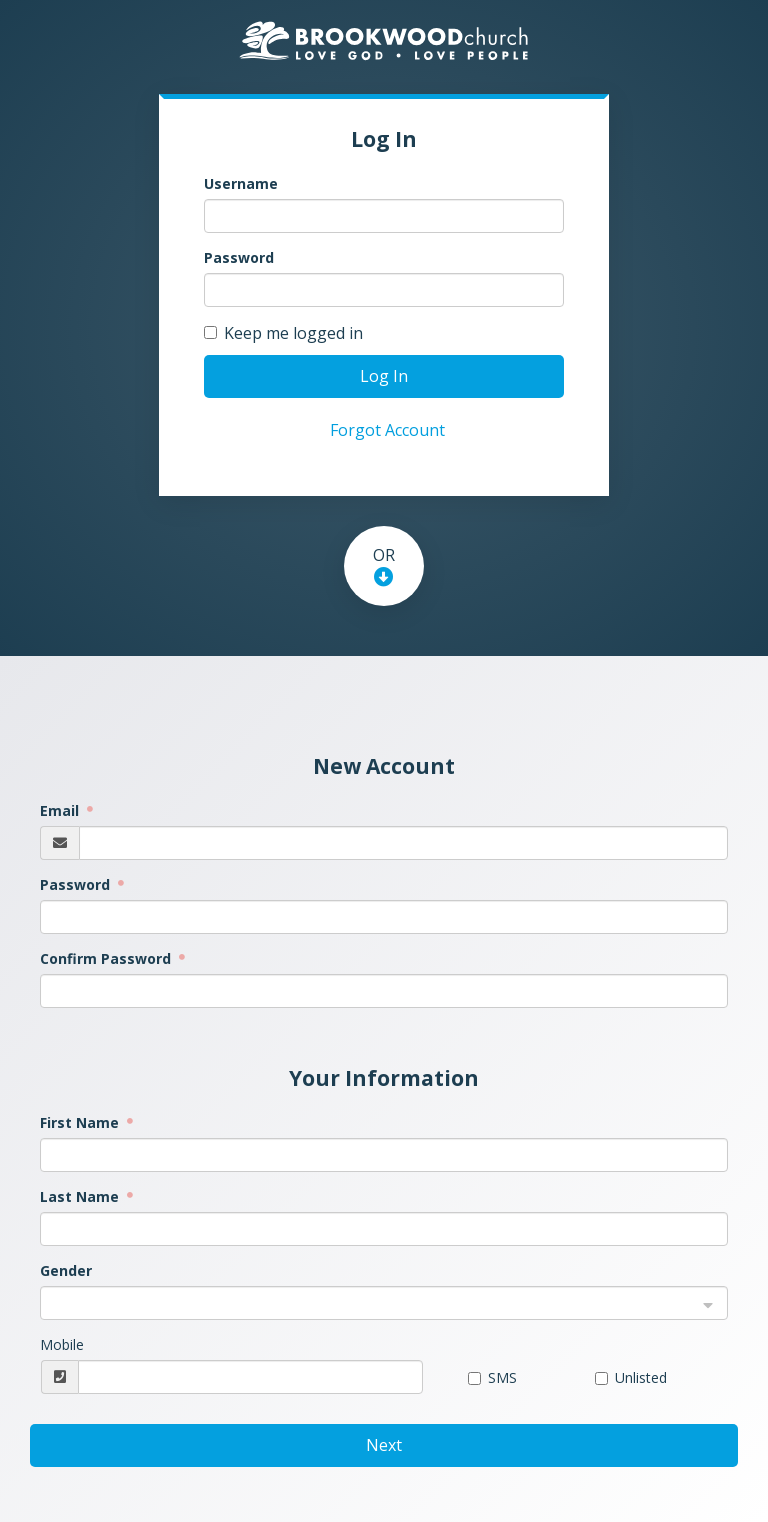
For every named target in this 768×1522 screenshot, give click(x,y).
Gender (66, 1270)
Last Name (81, 1196)
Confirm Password (107, 958)
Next (384, 1445)
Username (241, 183)
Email (61, 810)
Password (239, 257)
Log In (384, 376)
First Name (81, 1122)
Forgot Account (387, 430)
